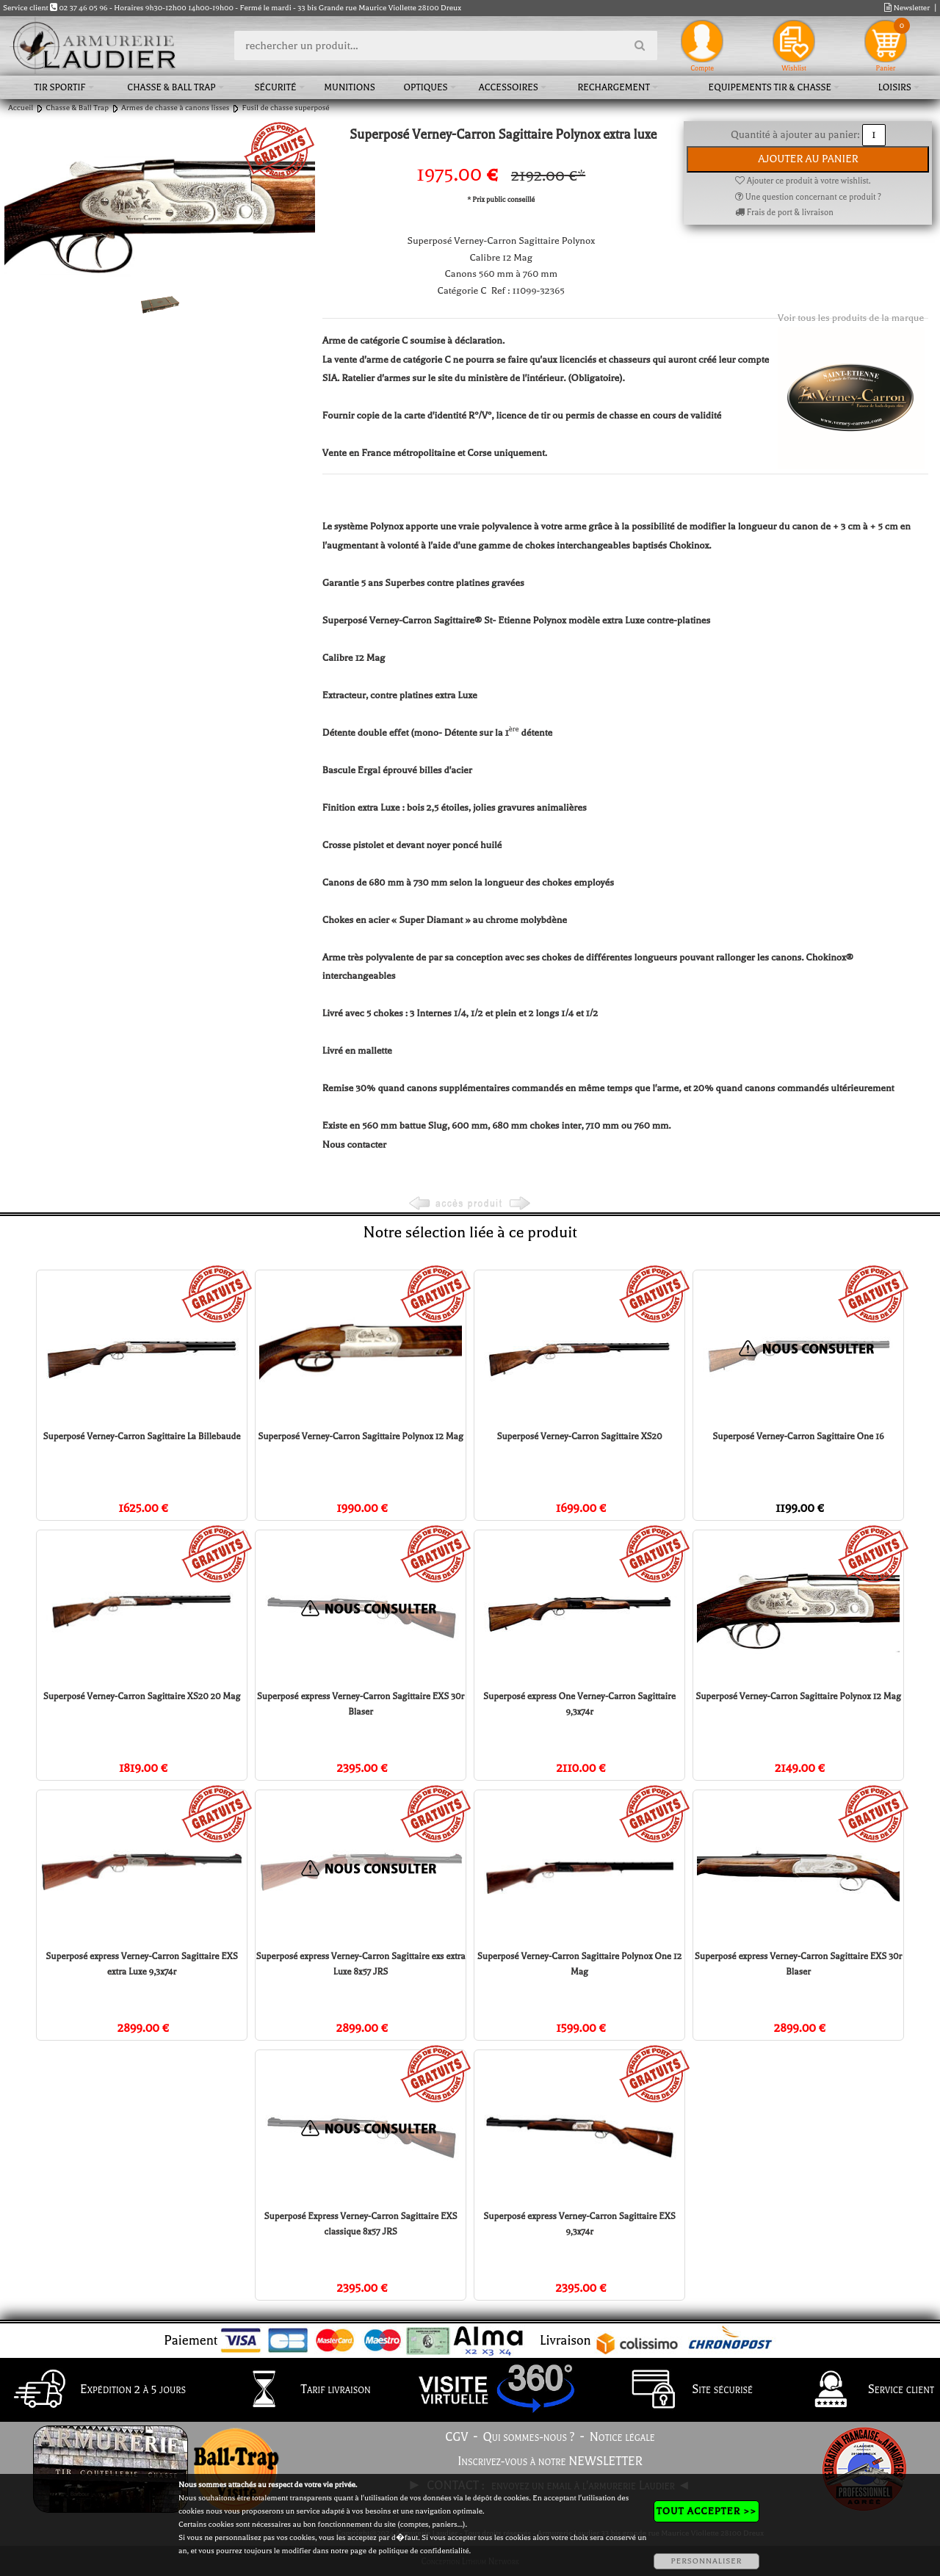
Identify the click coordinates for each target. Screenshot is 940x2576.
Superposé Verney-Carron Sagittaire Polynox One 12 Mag (579, 1964)
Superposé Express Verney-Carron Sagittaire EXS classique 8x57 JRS (361, 2224)
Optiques (425, 87)
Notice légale (622, 2437)
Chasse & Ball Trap (171, 87)
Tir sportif (60, 87)
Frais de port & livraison (784, 212)
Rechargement (613, 87)
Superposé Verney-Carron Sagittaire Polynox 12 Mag (360, 1436)
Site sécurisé (685, 2390)
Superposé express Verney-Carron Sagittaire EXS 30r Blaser (361, 1704)
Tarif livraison (299, 2390)
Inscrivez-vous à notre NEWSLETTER (550, 2461)
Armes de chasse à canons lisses (175, 107)
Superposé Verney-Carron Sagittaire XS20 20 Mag (142, 1696)
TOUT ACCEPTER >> (706, 2511)
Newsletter (907, 7)
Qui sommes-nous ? (529, 2437)
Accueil (20, 107)
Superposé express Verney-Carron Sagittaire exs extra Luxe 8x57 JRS (360, 1964)
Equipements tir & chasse (770, 87)
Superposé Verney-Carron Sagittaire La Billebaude (142, 1436)
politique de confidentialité (423, 2550)
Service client (864, 2390)
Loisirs (894, 87)
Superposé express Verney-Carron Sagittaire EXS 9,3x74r (579, 2224)
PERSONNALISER (706, 2561)
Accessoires (508, 87)
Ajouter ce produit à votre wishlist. (802, 181)
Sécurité (275, 87)
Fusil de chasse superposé (285, 107)
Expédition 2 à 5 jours (96, 2390)
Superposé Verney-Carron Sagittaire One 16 (798, 1436)
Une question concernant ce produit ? (808, 197)
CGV (456, 2437)
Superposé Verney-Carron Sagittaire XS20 (579, 1436)
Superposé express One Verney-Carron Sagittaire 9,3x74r (579, 1704)
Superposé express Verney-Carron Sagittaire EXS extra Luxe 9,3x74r (141, 1964)
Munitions (349, 87)
